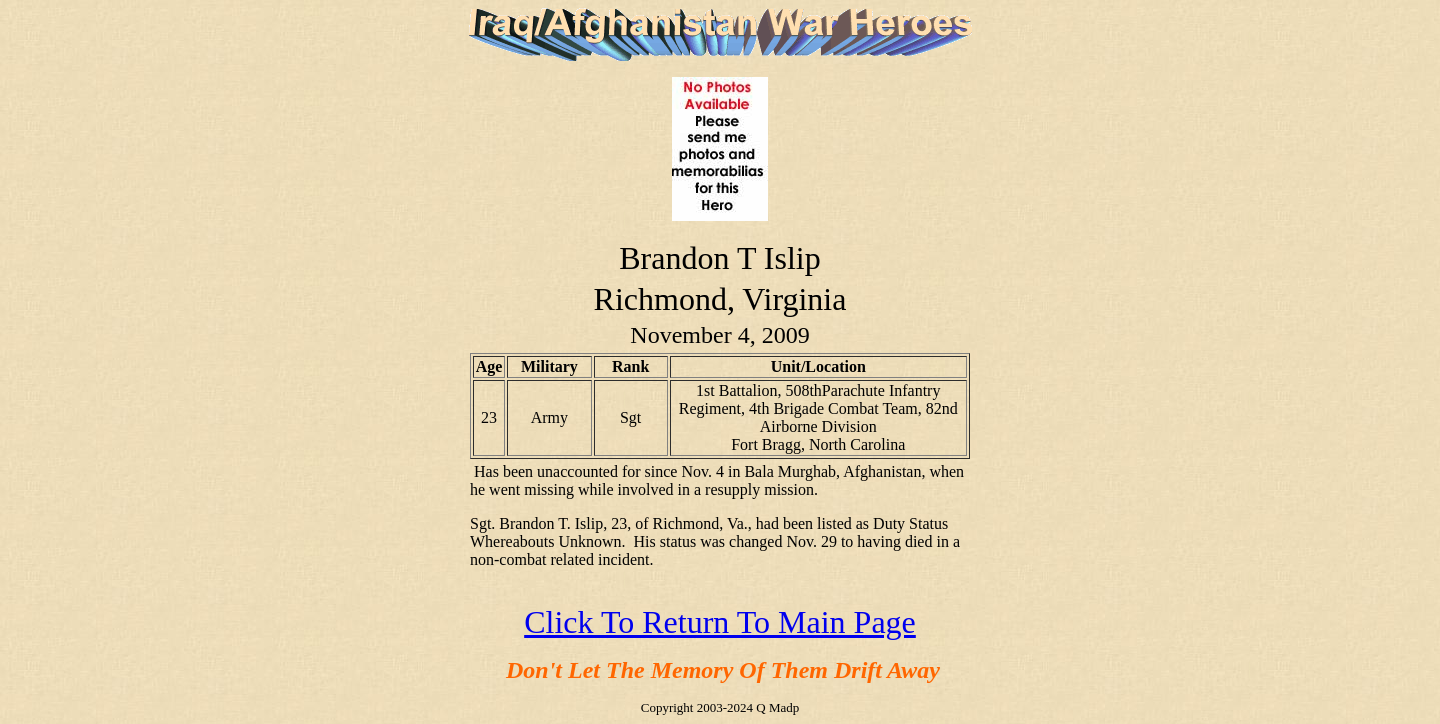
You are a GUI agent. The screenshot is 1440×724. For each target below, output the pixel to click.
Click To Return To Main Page (720, 622)
